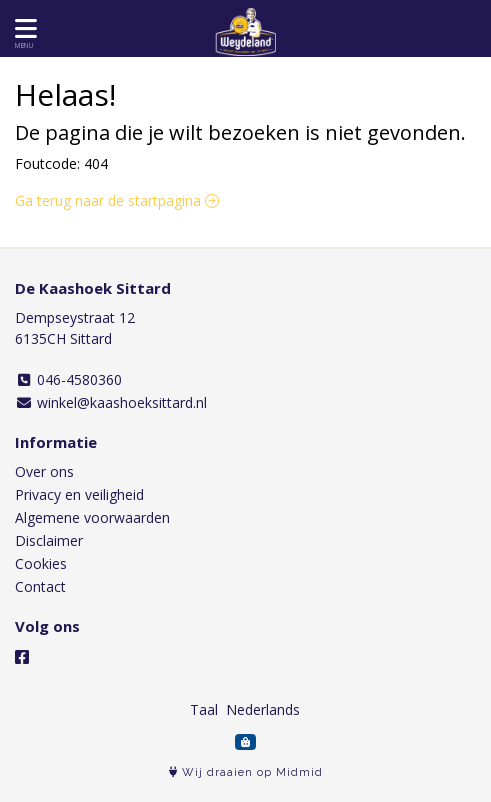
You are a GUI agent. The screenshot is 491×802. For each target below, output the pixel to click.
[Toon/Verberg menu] (22, 28)
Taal (204, 709)
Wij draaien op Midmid (246, 772)
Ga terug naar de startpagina (117, 200)
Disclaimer (49, 540)
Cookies (41, 563)
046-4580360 (68, 379)
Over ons (44, 471)
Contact (40, 586)
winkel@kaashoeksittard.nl (111, 402)
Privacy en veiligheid (79, 494)
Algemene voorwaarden (92, 517)
